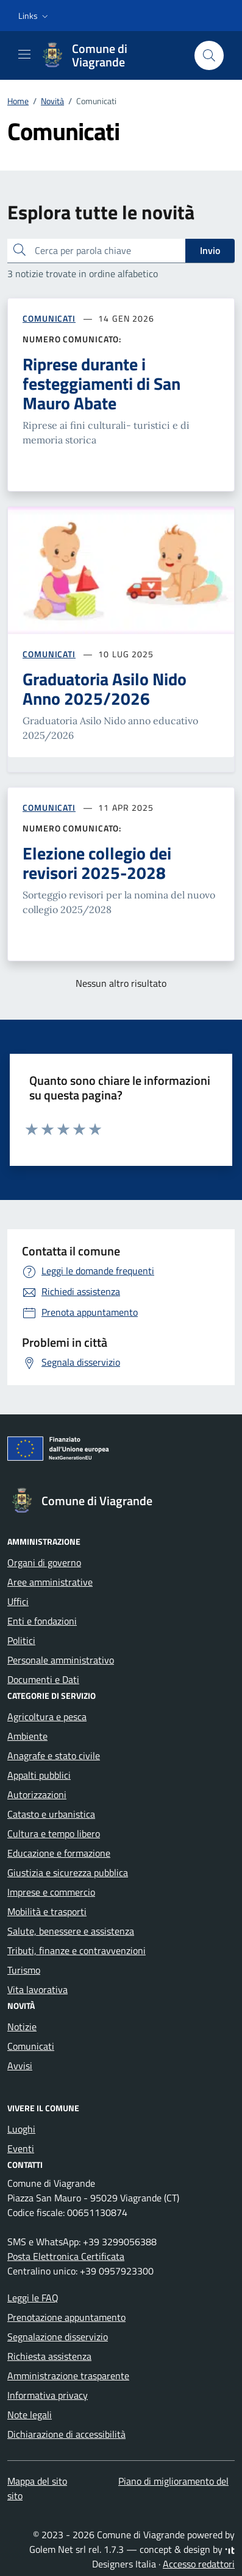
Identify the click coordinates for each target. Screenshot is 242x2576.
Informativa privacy (47, 2395)
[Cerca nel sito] (209, 55)
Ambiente (27, 1736)
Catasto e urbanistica (51, 1814)
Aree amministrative (50, 1582)
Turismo (23, 1970)
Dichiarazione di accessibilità (66, 2434)
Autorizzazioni (36, 1794)
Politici (21, 1640)
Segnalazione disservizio (57, 2336)
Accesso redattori (199, 2564)
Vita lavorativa (37, 1989)
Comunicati (30, 2046)
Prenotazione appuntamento (66, 2317)
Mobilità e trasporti (47, 1911)
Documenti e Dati (43, 1679)
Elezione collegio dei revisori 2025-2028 (97, 863)
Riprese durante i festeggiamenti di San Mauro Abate (101, 384)
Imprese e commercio (51, 1892)
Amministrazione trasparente (68, 2375)
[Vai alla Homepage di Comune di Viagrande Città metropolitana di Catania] (111, 55)
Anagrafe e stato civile (53, 1755)
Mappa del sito (37, 2481)
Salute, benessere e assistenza (70, 1931)
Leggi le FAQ (33, 2297)
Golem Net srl (57, 2549)
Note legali (29, 2414)
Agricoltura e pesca (47, 1716)
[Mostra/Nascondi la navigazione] (24, 54)
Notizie (22, 2026)
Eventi (20, 2148)
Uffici (18, 1601)
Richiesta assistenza (49, 2356)
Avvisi (19, 2065)
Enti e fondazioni (42, 1621)
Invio (210, 250)
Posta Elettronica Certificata (65, 2256)
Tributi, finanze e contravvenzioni (76, 1950)
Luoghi (21, 2129)
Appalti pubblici (39, 1775)
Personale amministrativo (60, 1660)
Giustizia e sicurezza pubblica (67, 1872)
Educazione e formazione (58, 1853)
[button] (34, 15)
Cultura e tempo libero (53, 1833)
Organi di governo (44, 1562)
